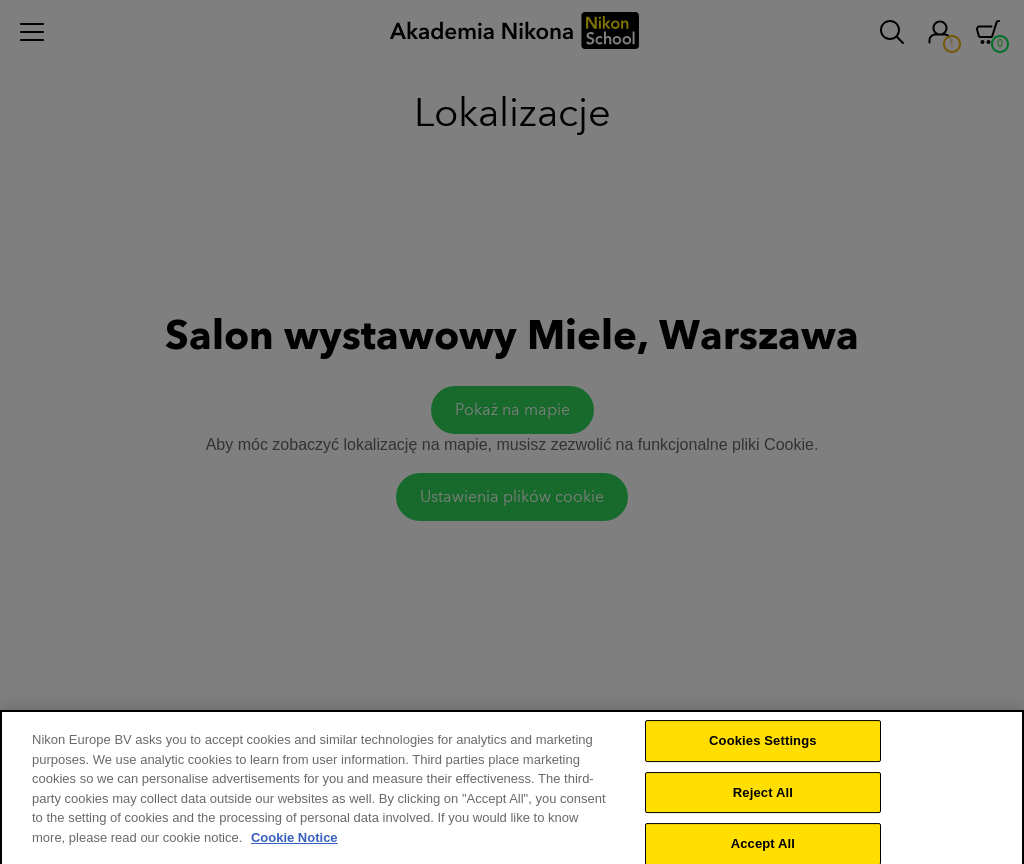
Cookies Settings (763, 749)
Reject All (763, 801)
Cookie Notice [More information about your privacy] (294, 846)
